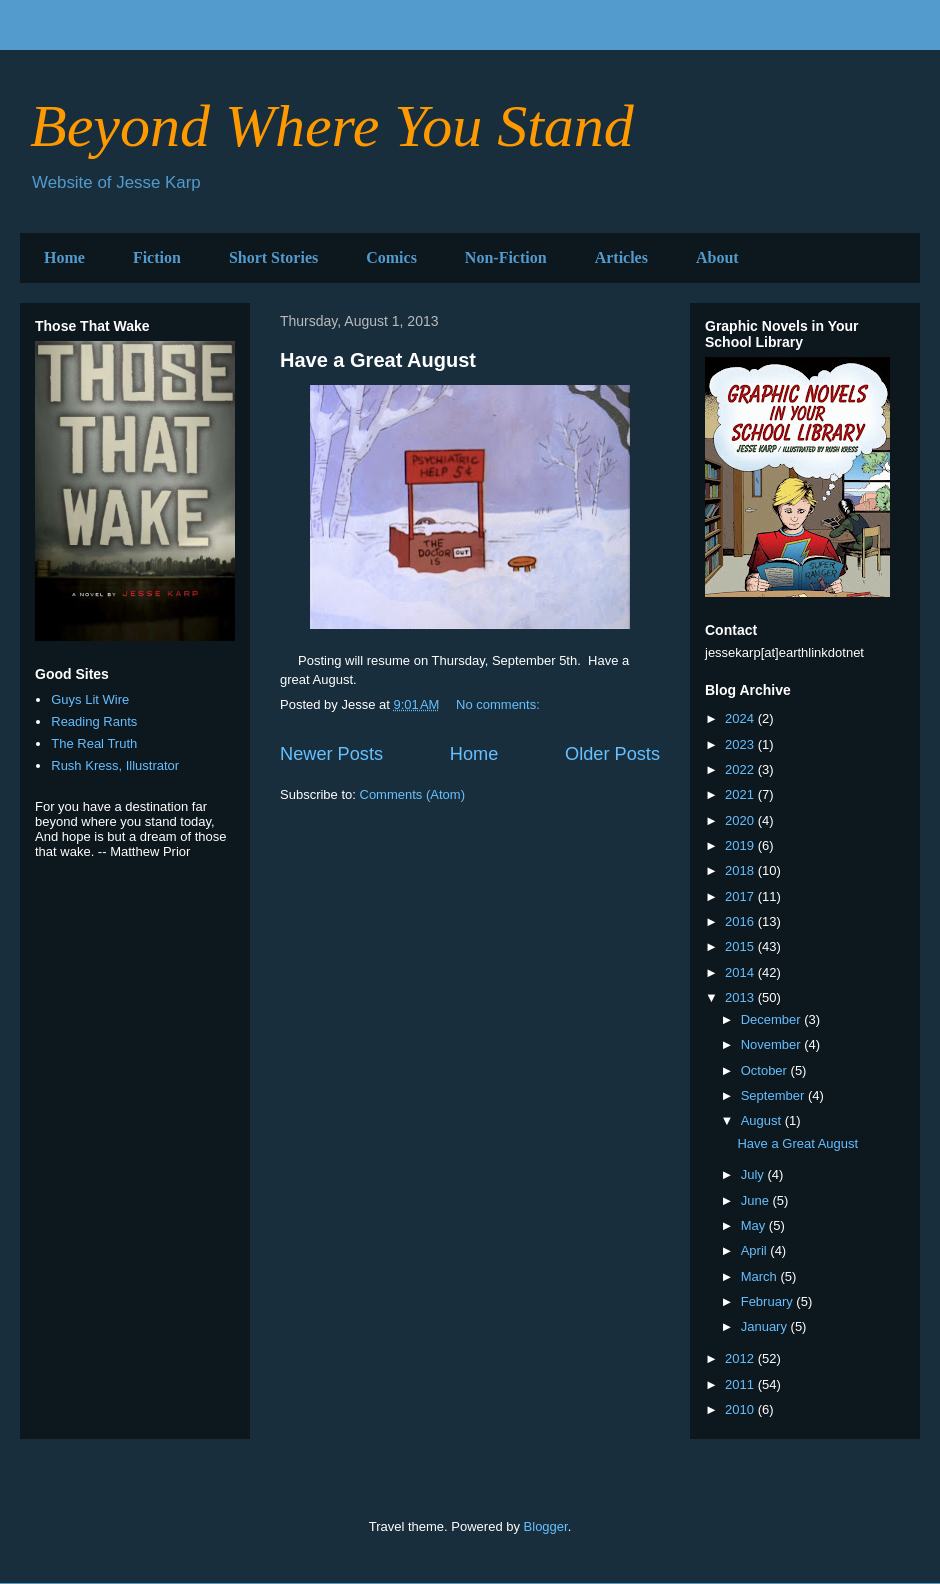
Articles (621, 257)
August (763, 1120)
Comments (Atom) (412, 794)
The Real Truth (94, 743)
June (757, 1200)
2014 (741, 972)
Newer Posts (331, 754)
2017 (741, 896)
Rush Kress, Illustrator (115, 765)
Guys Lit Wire (90, 699)
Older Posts (612, 754)
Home (64, 257)
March (761, 1276)
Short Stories (273, 257)
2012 (741, 1358)
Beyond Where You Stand (332, 126)
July (754, 1174)
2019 (741, 845)
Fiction (157, 257)
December (773, 1019)
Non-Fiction (506, 257)
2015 (741, 946)
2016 (741, 921)
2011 (741, 1384)
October (766, 1070)
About (717, 257)
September (774, 1095)
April (756, 1250)
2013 (741, 997)
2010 (741, 1409)
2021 (741, 794)
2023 (741, 744)
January (766, 1326)
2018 (741, 870)
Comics (391, 257)
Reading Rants (94, 721)
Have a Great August (378, 360)
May (755, 1225)
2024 (741, 718)
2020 (741, 820)
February (769, 1301)
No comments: (499, 704)
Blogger (546, 1526)
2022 (741, 769)
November (773, 1044)
